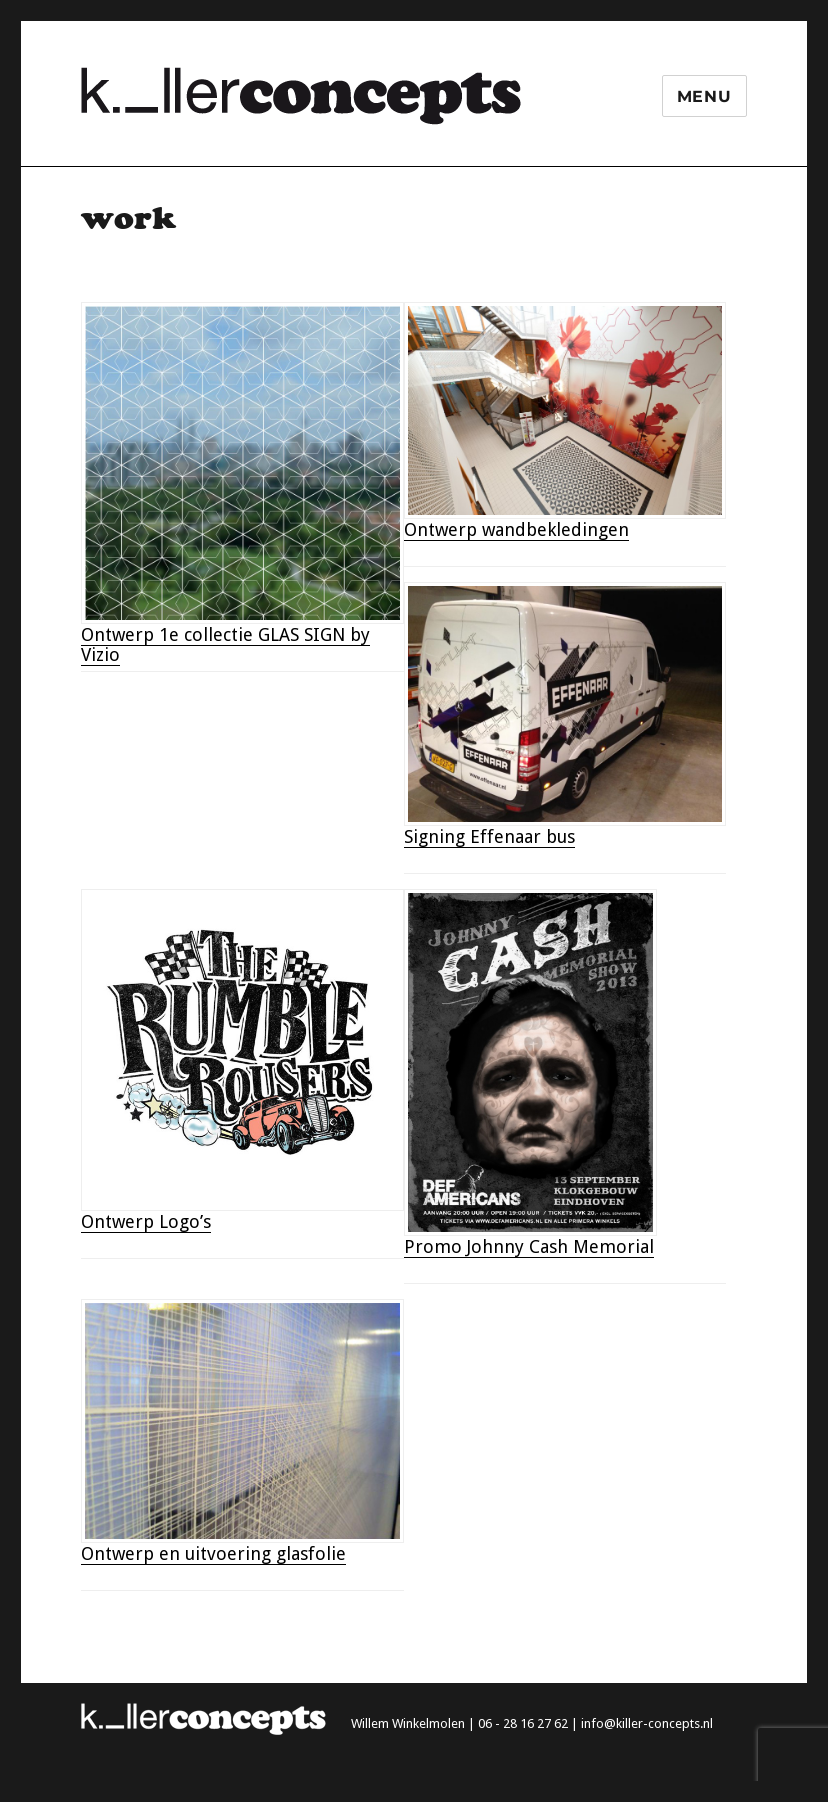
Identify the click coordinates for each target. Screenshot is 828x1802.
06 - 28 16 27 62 (523, 1723)
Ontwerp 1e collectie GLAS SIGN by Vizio (225, 644)
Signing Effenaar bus (489, 836)
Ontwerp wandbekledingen (516, 529)
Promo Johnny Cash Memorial (529, 1246)
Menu (704, 96)
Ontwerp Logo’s (146, 1221)
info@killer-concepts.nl (647, 1723)
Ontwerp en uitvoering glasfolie (213, 1553)
